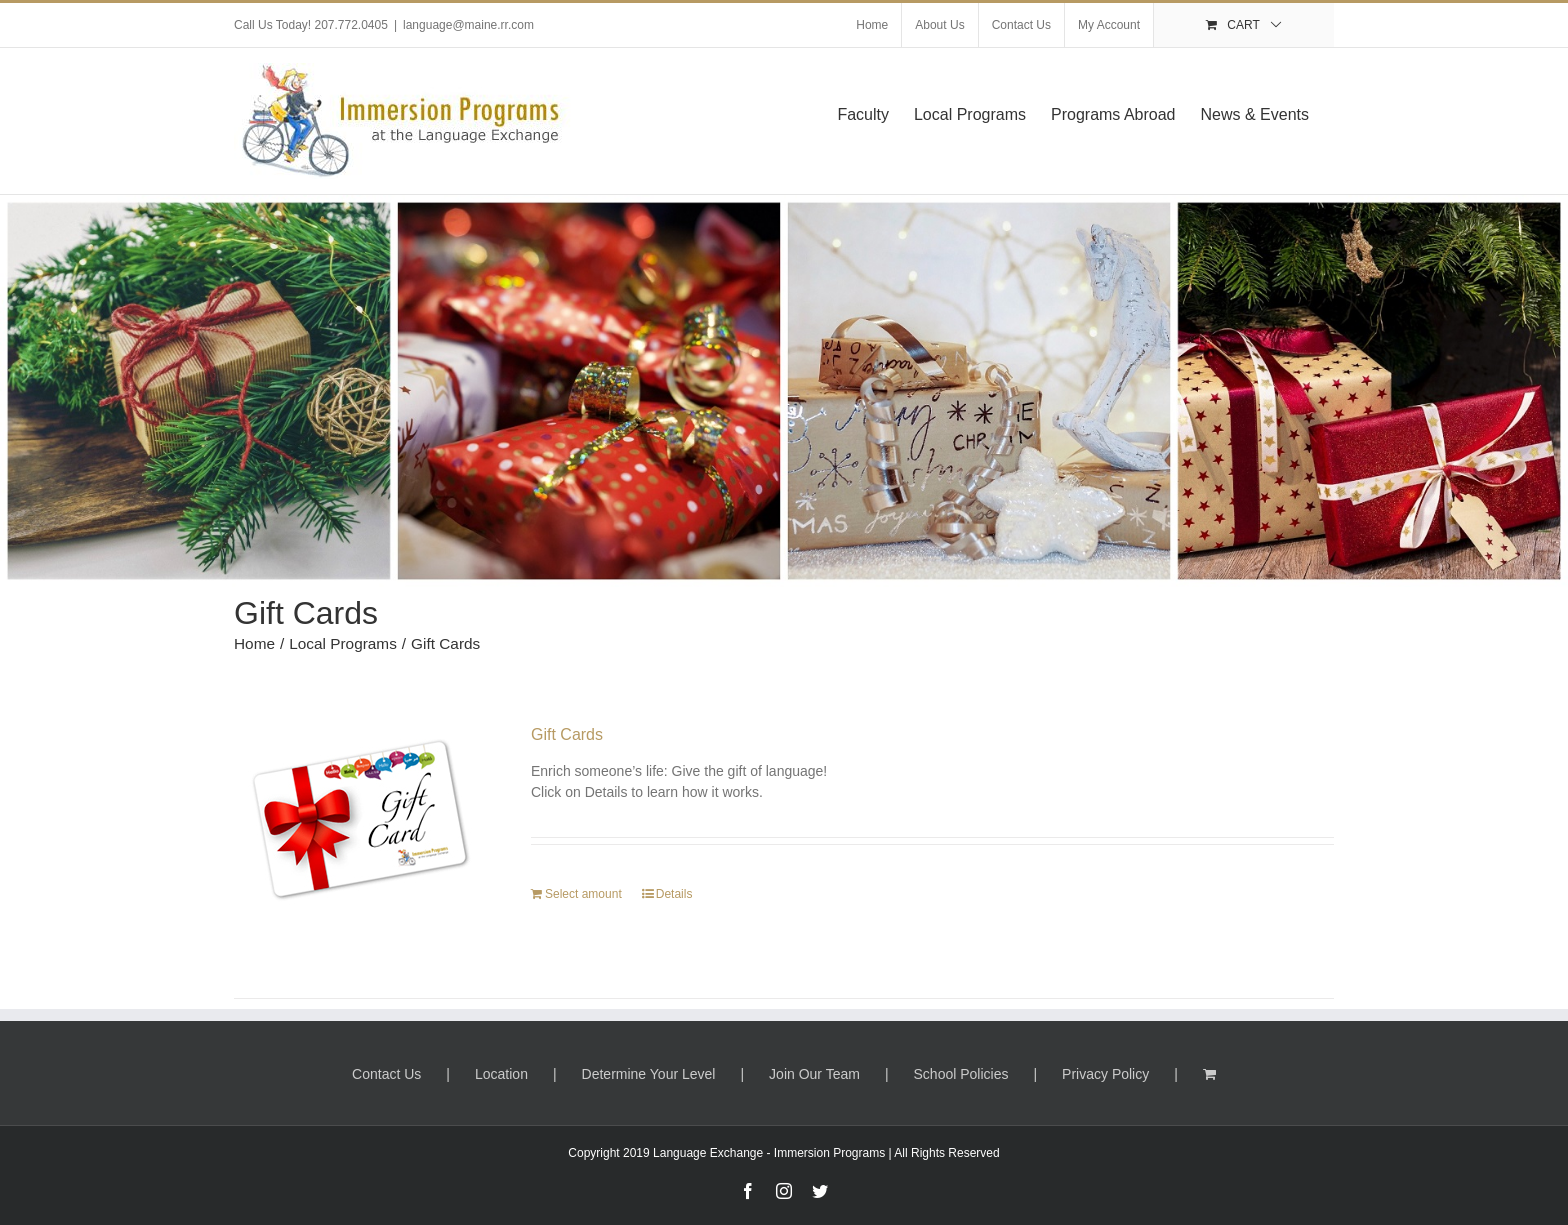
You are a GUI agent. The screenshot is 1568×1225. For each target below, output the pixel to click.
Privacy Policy (1105, 1074)
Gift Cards (567, 734)
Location (501, 1074)
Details (674, 894)
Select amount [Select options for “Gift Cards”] (583, 894)
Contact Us (386, 1074)
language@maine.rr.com (468, 25)
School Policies (961, 1074)
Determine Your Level (649, 1074)
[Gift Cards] (360, 835)
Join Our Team (814, 1074)
